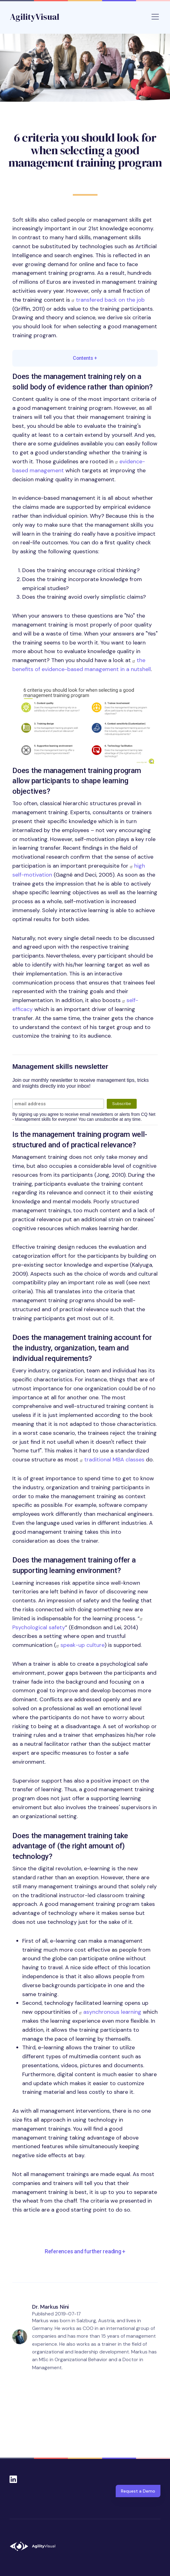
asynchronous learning (112, 2012)
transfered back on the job (110, 300)
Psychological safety (38, 1627)
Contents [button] (85, 358)
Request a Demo (138, 2491)
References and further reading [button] (85, 2251)
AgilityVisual (34, 17)
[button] (85, 724)
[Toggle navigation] (155, 17)
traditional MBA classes (114, 1459)
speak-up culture (82, 1645)
